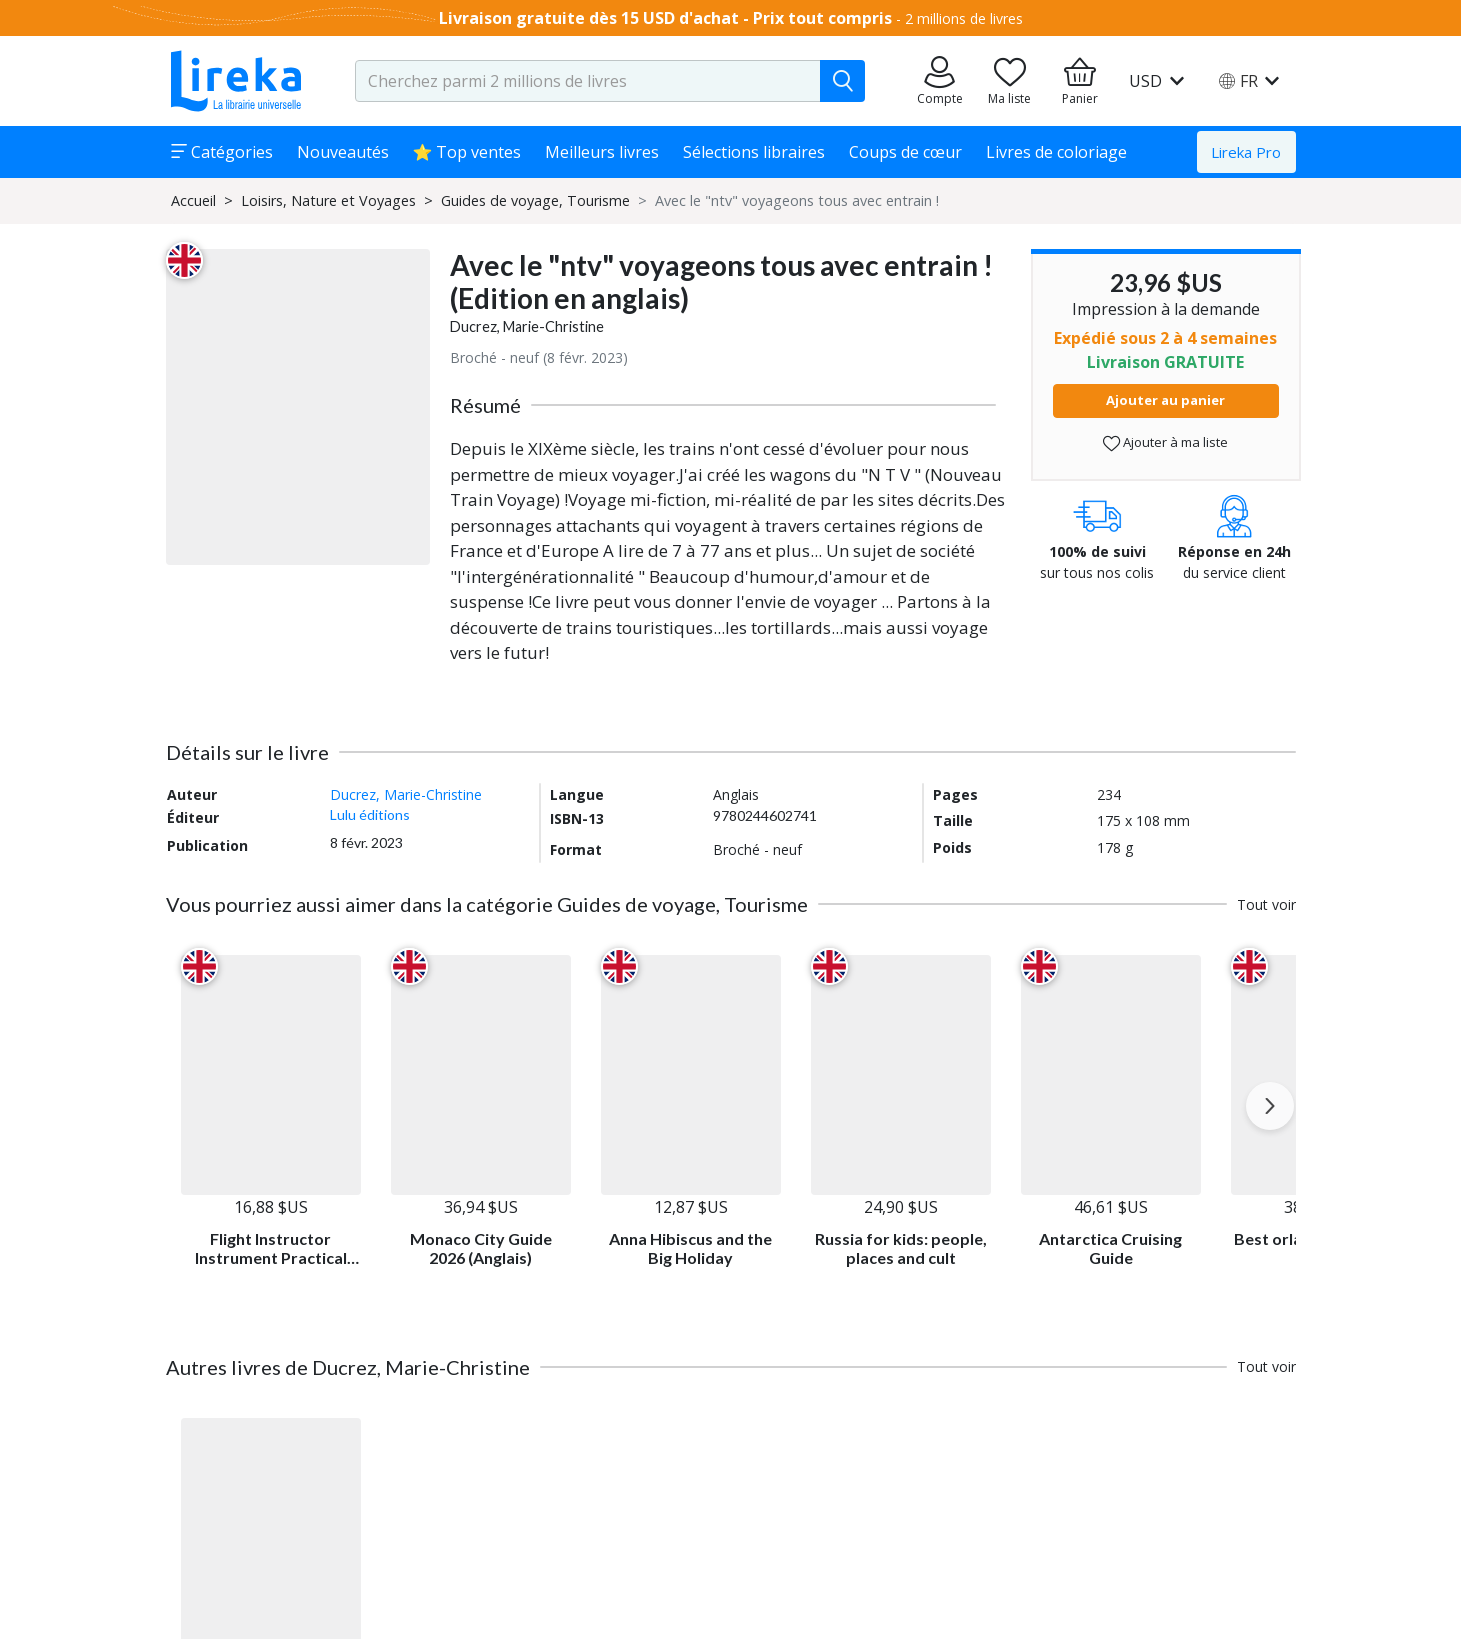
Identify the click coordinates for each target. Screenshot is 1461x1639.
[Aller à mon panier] (1080, 81)
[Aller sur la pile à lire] (1010, 81)
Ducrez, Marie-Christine (527, 326)
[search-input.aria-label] (588, 81)
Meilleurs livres (602, 152)
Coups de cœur (905, 152)
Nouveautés (343, 152)
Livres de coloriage (1056, 152)
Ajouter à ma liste (1165, 442)
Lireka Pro (1246, 152)
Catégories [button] (222, 152)
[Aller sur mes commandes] (940, 81)
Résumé (485, 405)
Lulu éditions (370, 814)
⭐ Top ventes (467, 152)
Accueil (193, 200)
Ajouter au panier (1165, 400)
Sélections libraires (754, 152)
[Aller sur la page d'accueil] (236, 81)
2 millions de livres (964, 18)
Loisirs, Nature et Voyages (328, 200)
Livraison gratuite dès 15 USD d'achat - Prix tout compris (665, 18)
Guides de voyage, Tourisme (535, 200)
